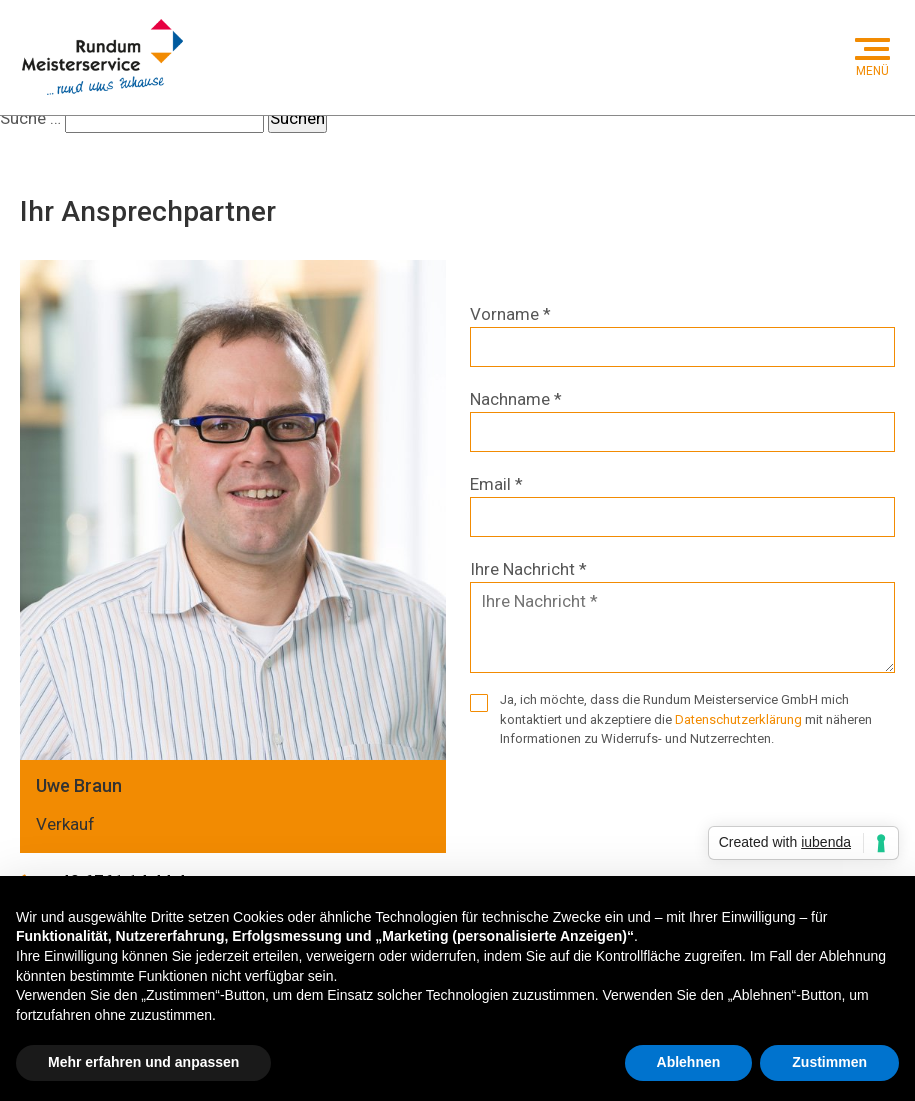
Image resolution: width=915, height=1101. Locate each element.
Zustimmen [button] (829, 1062)
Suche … (30, 118)
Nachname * (516, 399)
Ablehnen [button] (689, 1062)
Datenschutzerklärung (738, 719)
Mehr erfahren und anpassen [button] (143, 1062)
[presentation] (622, 806)
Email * (496, 484)
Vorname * (510, 314)
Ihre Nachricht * (528, 569)
